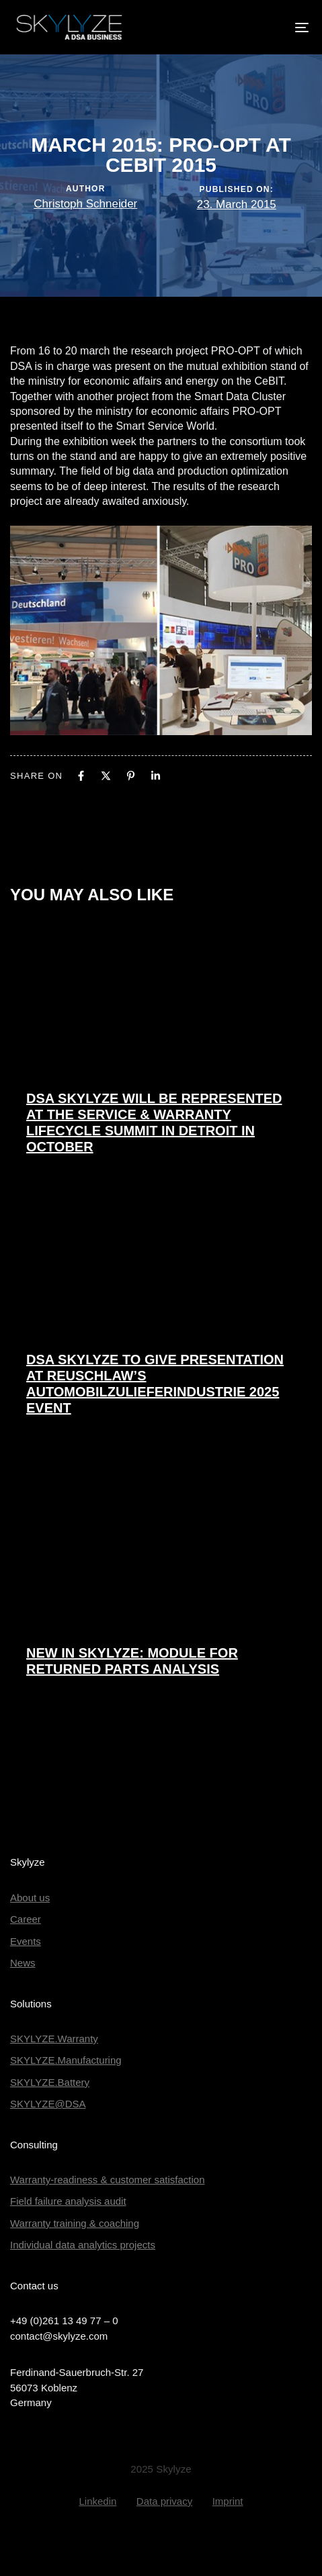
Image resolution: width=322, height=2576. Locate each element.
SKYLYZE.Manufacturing (66, 2060)
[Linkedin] (156, 776)
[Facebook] (81, 776)
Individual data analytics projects (82, 2244)
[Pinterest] (131, 776)
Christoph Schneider (85, 203)
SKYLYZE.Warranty (54, 2038)
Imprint (227, 2501)
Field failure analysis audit (68, 2201)
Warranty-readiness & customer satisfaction (107, 2179)
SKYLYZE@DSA (48, 2103)
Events (25, 1941)
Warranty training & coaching (74, 2223)
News (23, 1962)
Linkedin (97, 2501)
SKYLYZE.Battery (49, 2082)
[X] (106, 776)
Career (25, 1919)
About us (30, 1897)
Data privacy (164, 2501)
